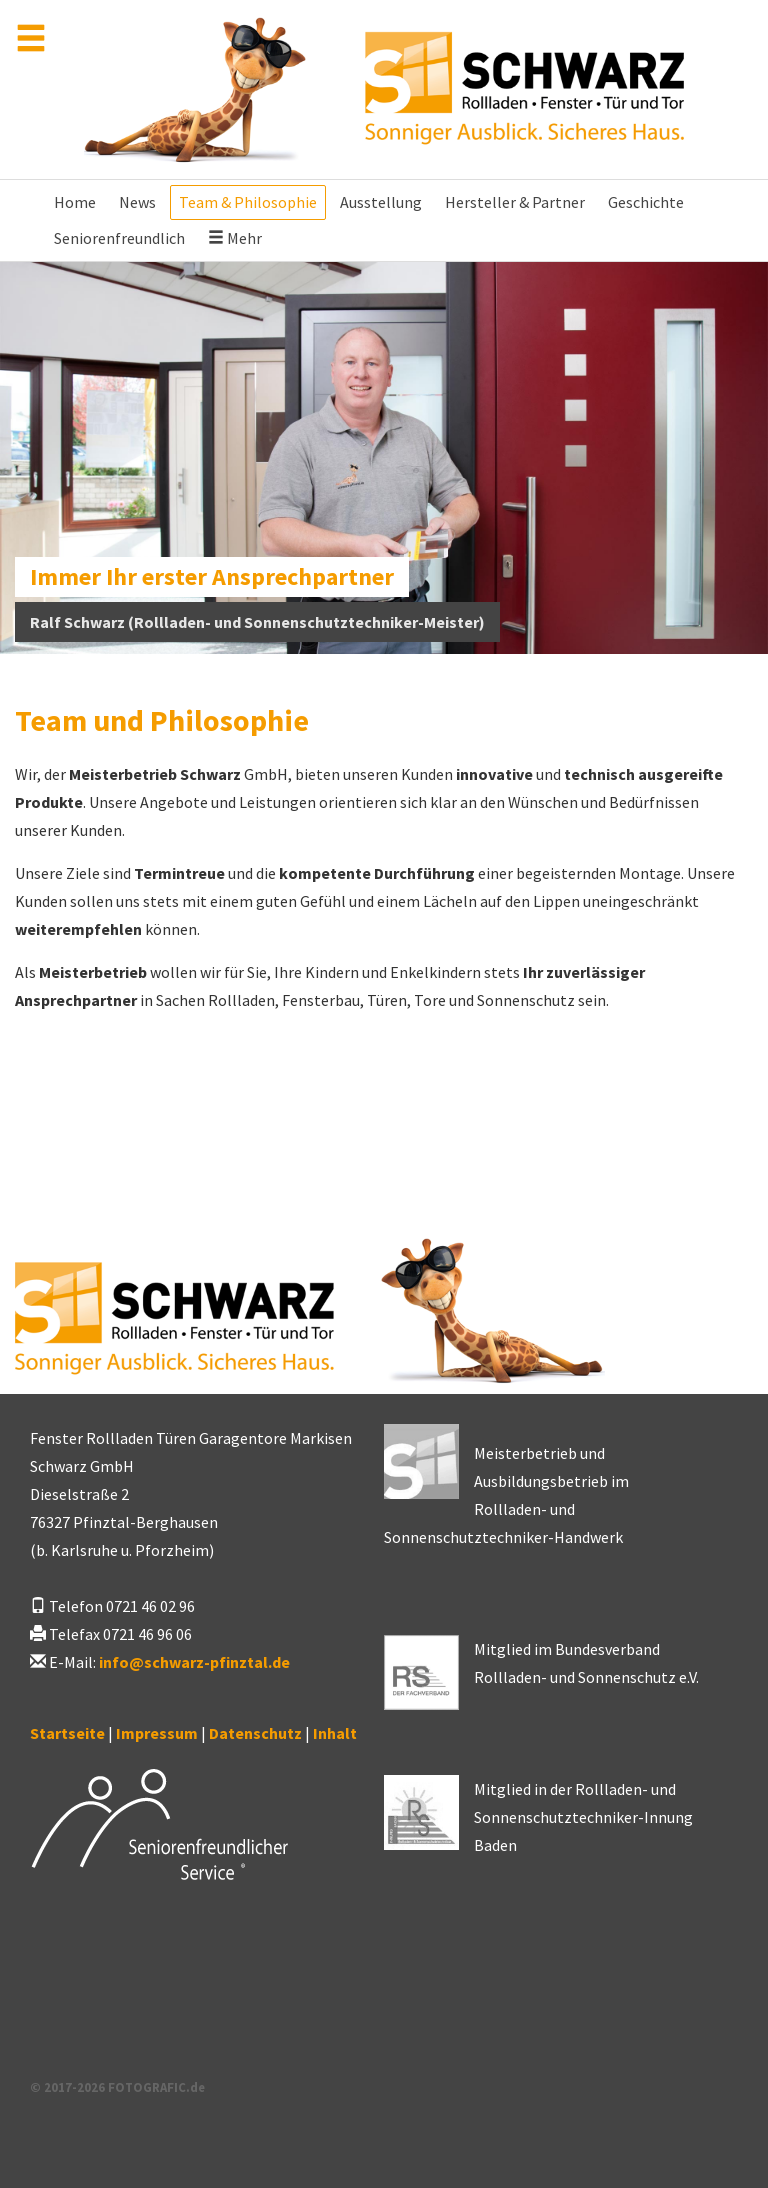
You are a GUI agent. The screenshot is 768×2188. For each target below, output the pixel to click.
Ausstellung (381, 202)
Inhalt (335, 1733)
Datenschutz (255, 1733)
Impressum (157, 1733)
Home (75, 202)
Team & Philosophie (248, 202)
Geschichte (646, 202)
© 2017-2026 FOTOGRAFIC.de (117, 2087)
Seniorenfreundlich (119, 238)
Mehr (235, 238)
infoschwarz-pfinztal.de (194, 1662)
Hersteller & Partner (515, 202)
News (137, 202)
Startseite (67, 1733)
